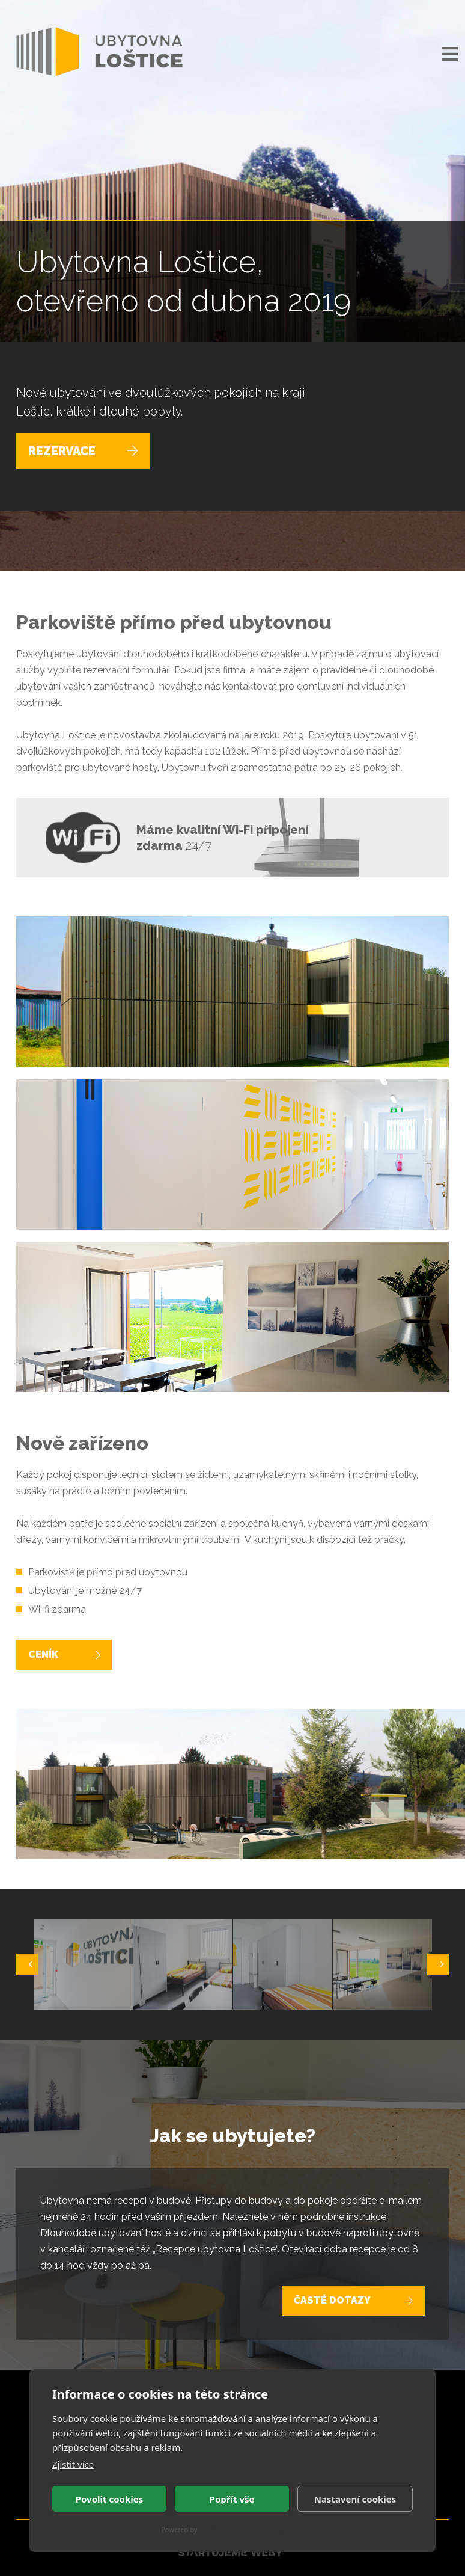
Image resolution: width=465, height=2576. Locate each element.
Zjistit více (73, 2464)
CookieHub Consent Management (251, 2529)
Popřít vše (232, 2499)
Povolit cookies (109, 2499)
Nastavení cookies (355, 2499)
